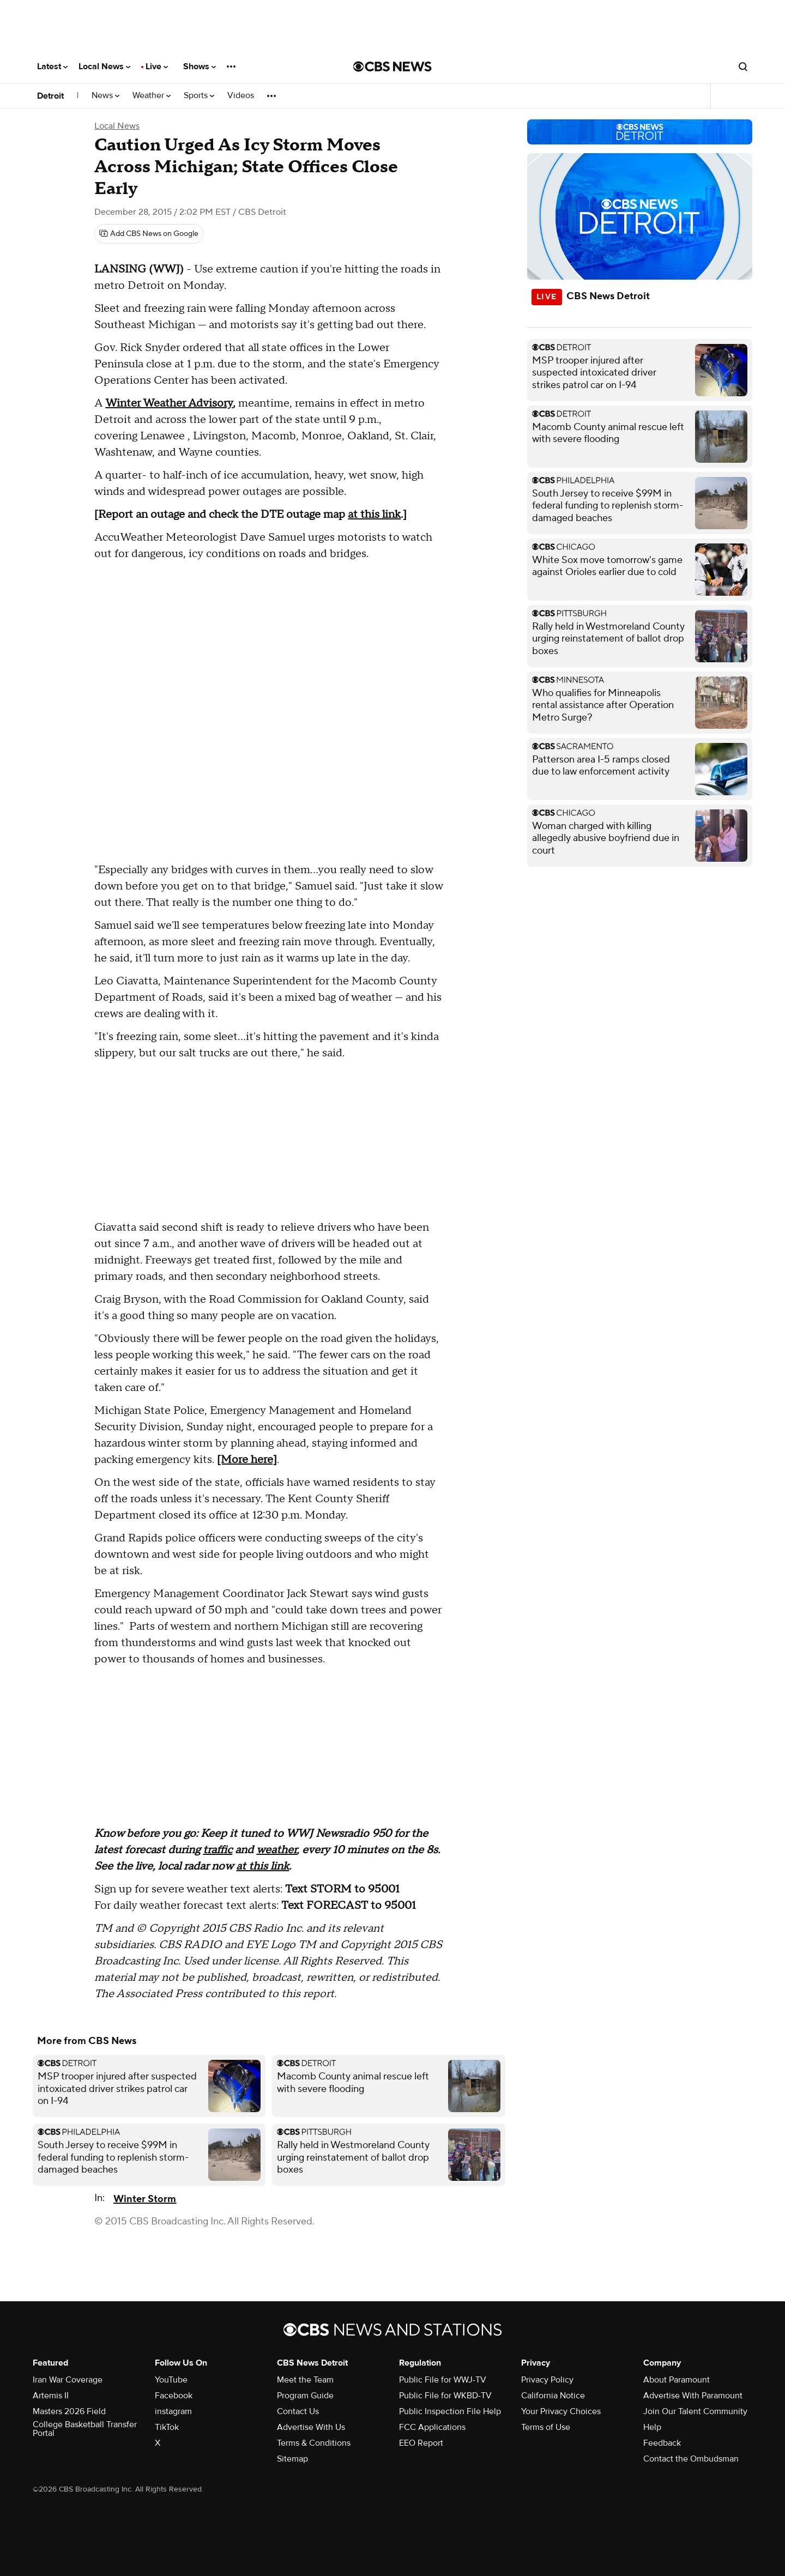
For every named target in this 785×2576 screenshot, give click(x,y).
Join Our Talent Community (695, 2411)
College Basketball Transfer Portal (85, 2429)
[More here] (247, 1460)
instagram (173, 2411)
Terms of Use (545, 2427)
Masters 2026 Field (69, 2411)
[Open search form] (743, 66)
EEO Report (421, 2443)
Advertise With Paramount (692, 2395)
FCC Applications (432, 2427)
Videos (240, 95)
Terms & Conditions (314, 2443)
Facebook (173, 2395)
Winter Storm (144, 2199)
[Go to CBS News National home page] (392, 66)
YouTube (171, 2379)
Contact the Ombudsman (691, 2458)
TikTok (167, 2427)
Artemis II (51, 2395)
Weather (151, 95)
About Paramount (676, 2379)
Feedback (662, 2443)
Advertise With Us (311, 2427)
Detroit (50, 95)
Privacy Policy (547, 2379)
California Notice (553, 2395)
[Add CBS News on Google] (148, 234)
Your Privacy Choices (561, 2411)
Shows (199, 66)
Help (652, 2427)
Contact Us (298, 2411)
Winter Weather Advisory (169, 403)
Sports (199, 95)
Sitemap (292, 2458)
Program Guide (305, 2395)
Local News (104, 66)
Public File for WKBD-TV (445, 2395)
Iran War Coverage (67, 2379)
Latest (52, 66)
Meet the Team (305, 2379)
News (105, 95)
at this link (374, 514)
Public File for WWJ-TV (442, 2379)
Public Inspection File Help (450, 2411)
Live (157, 66)
